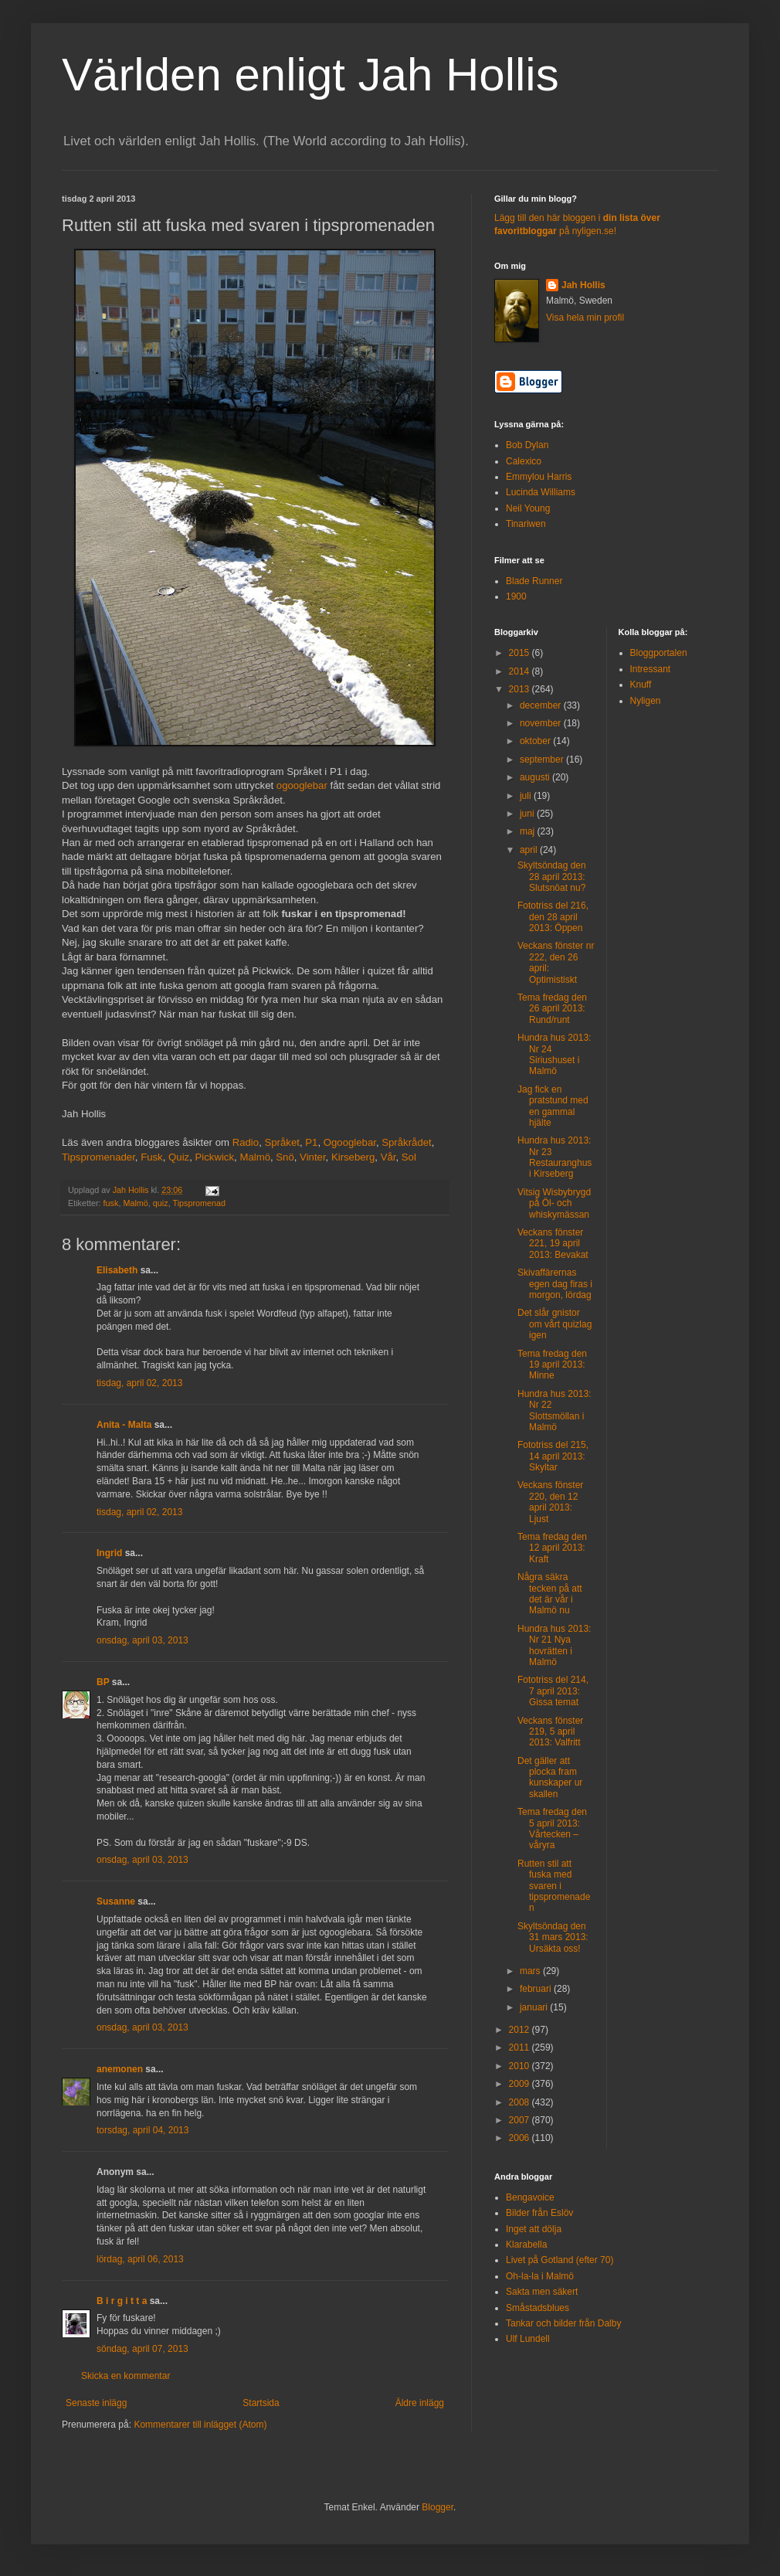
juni (528, 813)
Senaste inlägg (96, 2403)
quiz (160, 1203)
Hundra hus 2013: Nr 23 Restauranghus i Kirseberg (554, 1157)
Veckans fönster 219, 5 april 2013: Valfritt (550, 1731)
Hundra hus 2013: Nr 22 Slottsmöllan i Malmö (554, 1410)
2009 (520, 2083)
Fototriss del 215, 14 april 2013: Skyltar (552, 1456)
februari (537, 1988)
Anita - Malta (124, 1424)
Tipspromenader (98, 1157)
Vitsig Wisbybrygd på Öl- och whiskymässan (554, 1203)
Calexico (523, 461)
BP (103, 1682)
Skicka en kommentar (125, 2375)
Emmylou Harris (538, 476)
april (530, 850)
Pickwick (215, 1157)
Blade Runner (534, 581)
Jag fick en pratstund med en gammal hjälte (552, 1106)
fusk (111, 1203)
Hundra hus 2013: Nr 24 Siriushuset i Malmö (554, 1054)
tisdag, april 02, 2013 (139, 1383)
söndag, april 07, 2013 (142, 2348)
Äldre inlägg (419, 2403)
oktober (536, 741)
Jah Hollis (583, 285)
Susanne (116, 1901)
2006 (520, 2138)
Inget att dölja (533, 2229)
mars (531, 1971)
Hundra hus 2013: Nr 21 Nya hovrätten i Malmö (554, 1645)
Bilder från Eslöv (539, 2212)
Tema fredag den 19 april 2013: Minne (552, 1364)
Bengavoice (530, 2197)
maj (529, 831)
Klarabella (526, 2244)
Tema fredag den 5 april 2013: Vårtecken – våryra (552, 1828)
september (543, 759)
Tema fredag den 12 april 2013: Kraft (552, 1548)
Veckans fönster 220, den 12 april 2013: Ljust (550, 1502)
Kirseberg (353, 1157)
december (542, 705)
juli (527, 795)
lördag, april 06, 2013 (140, 2259)
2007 (520, 2120)
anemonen (120, 2069)
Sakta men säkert (542, 2291)
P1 (311, 1142)
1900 (516, 596)
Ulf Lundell (528, 2338)
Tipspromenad (199, 1203)
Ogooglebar (350, 1142)
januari (535, 2007)
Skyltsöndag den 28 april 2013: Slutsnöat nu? (551, 876)
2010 (520, 2066)
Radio (245, 1142)
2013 (520, 689)
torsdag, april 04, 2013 (142, 2130)
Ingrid (109, 1553)
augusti (536, 777)
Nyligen (645, 700)
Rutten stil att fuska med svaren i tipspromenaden (553, 1886)
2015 (520, 652)
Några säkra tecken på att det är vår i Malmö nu (549, 1594)
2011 (520, 2047)
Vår (388, 1157)
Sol (409, 1157)
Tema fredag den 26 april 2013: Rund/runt (552, 1008)
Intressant (650, 669)
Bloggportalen (658, 652)
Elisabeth (117, 1270)
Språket (281, 1142)
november (542, 723)
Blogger (437, 2507)
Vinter (312, 1157)
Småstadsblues (537, 2307)
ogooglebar (301, 785)
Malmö (254, 1157)
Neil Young (528, 508)
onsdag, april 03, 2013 (142, 1640)
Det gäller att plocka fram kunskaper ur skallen (549, 1777)
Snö (284, 1157)
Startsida (260, 2403)
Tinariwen (526, 523)
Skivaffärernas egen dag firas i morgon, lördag (554, 1283)
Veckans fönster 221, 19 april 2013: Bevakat (552, 1243)
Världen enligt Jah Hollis (310, 74)
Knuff (641, 684)
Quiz (178, 1157)
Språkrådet (407, 1142)
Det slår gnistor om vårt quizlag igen (554, 1324)
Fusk (152, 1157)
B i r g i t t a (122, 2301)
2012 (520, 2029)
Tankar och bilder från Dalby (563, 2323)
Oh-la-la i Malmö (540, 2276)
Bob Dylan (527, 445)
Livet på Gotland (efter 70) (559, 2260)
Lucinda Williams (540, 492)
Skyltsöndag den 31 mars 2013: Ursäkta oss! (552, 1937)
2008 (520, 2102)
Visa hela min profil (585, 317)
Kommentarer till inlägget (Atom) (200, 2424)
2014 (520, 671)
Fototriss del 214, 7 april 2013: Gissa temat (552, 1691)
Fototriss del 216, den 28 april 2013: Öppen (552, 916)
